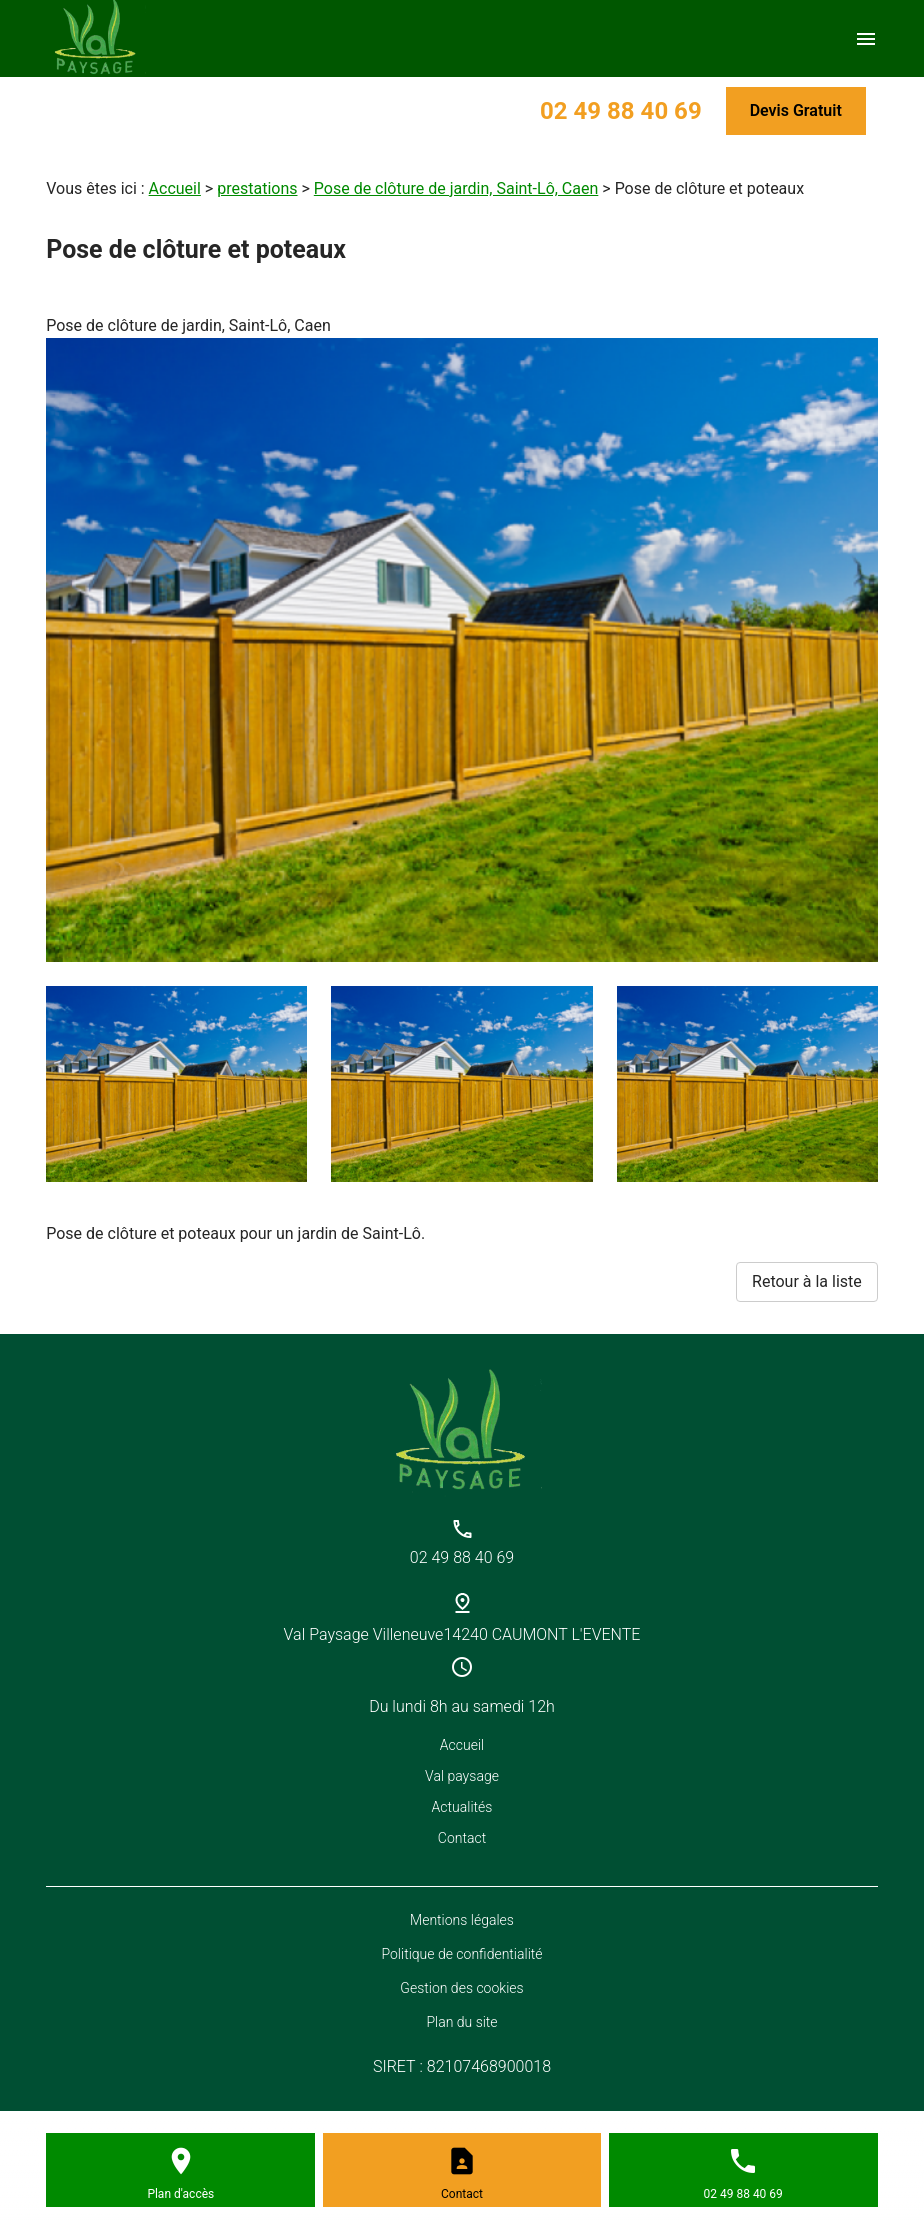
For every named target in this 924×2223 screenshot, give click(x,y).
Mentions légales (462, 1920)
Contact (462, 1838)
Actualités (462, 1807)
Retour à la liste (807, 1281)
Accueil (175, 188)
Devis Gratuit (796, 110)
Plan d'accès (180, 2194)
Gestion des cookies (461, 1988)
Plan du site (461, 2022)
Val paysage (462, 1776)
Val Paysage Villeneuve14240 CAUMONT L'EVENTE (462, 1634)
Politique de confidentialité (461, 1954)
